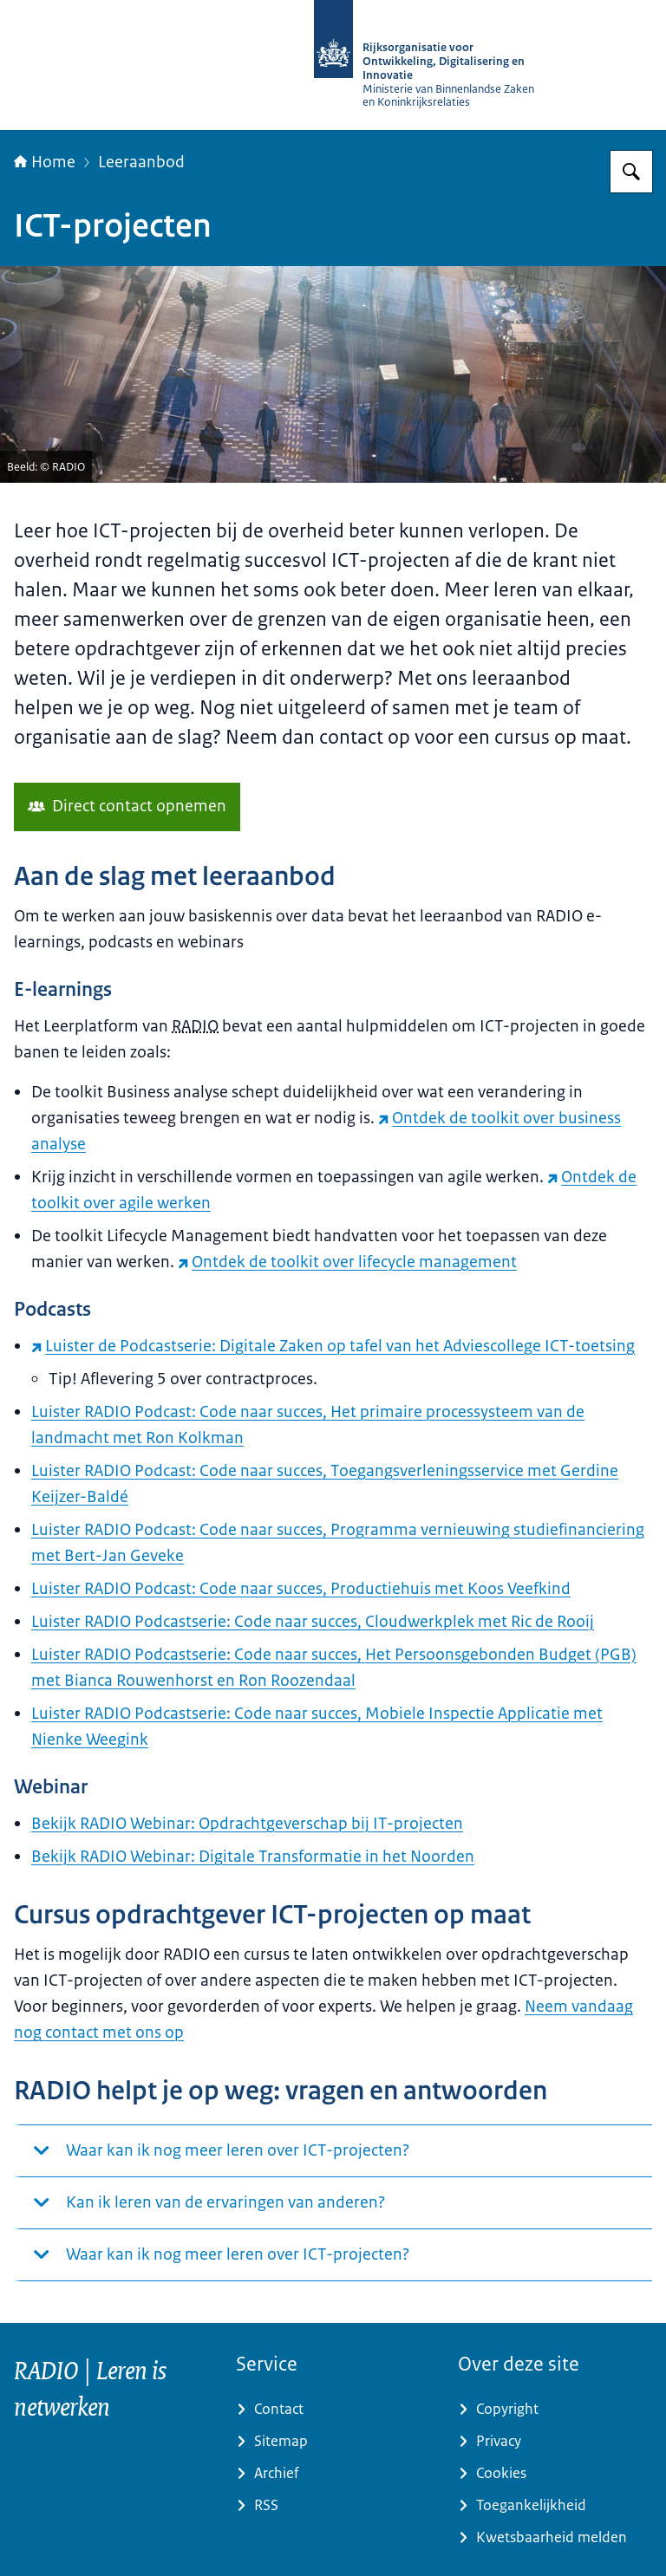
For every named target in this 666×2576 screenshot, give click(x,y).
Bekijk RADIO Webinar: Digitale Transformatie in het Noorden (252, 1856)
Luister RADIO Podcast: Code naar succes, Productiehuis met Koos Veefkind (301, 1588)
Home (44, 162)
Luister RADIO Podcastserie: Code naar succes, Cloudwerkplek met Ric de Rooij (312, 1621)
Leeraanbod (141, 162)
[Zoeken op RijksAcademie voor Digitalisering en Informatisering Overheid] (631, 171)
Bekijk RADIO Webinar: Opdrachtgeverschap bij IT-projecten (247, 1823)
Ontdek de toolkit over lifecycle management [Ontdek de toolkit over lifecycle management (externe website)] (347, 1262)
